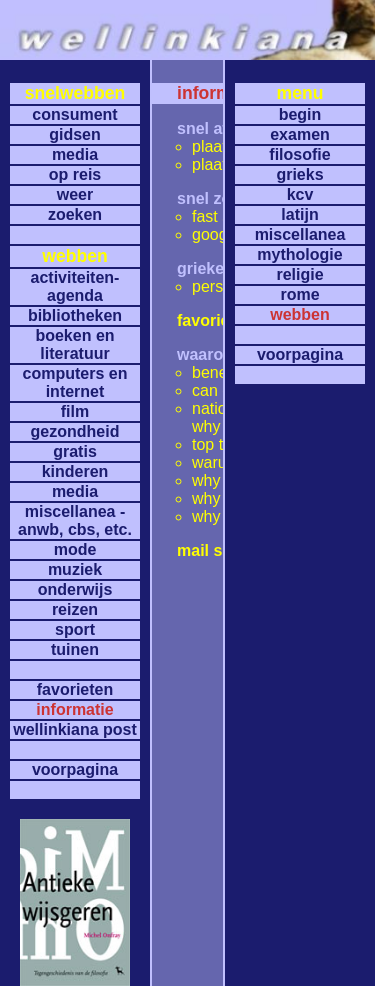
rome (299, 294)
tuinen (75, 649)
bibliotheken (75, 315)
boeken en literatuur (74, 344)
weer (75, 194)
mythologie (299, 254)
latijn (299, 214)
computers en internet (75, 382)
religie (299, 274)
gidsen (75, 134)
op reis (75, 174)
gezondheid (75, 431)
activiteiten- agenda (75, 286)
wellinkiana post (75, 729)
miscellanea (300, 234)
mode (75, 549)
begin (300, 114)
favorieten (75, 689)
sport (75, 629)
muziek (75, 569)
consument (74, 114)
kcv (300, 194)
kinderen (75, 471)
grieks (299, 174)
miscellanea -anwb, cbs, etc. (75, 520)
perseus (220, 286)
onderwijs (75, 589)
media (75, 154)
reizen (75, 609)
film (75, 411)
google (216, 234)
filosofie (299, 154)
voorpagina (75, 769)
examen (300, 134)
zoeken (75, 214)
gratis (75, 451)
